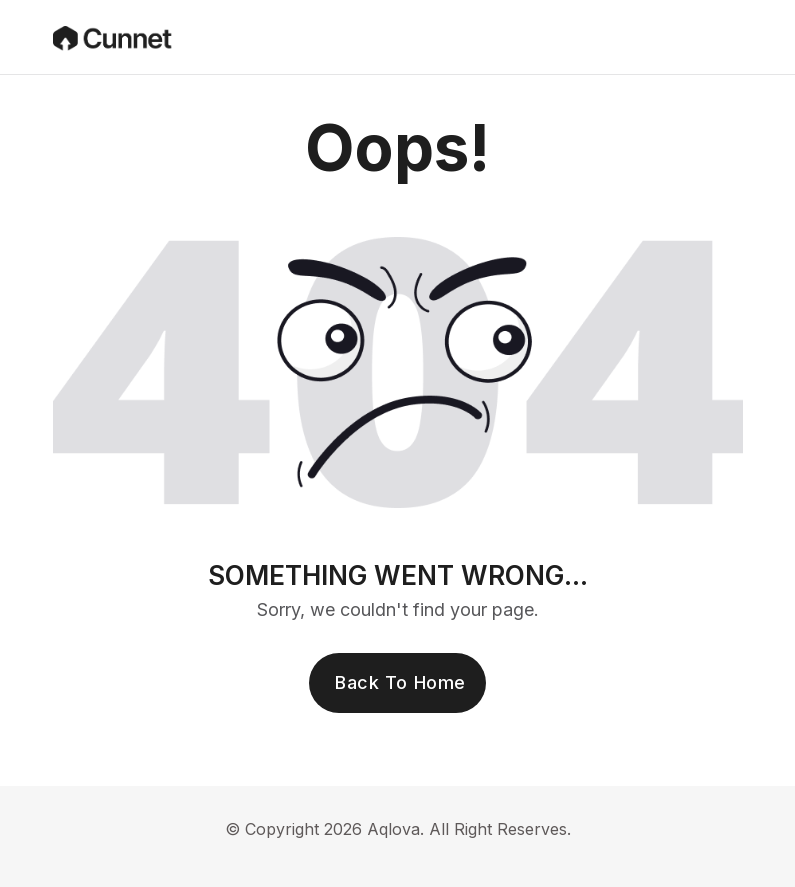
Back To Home (400, 682)
